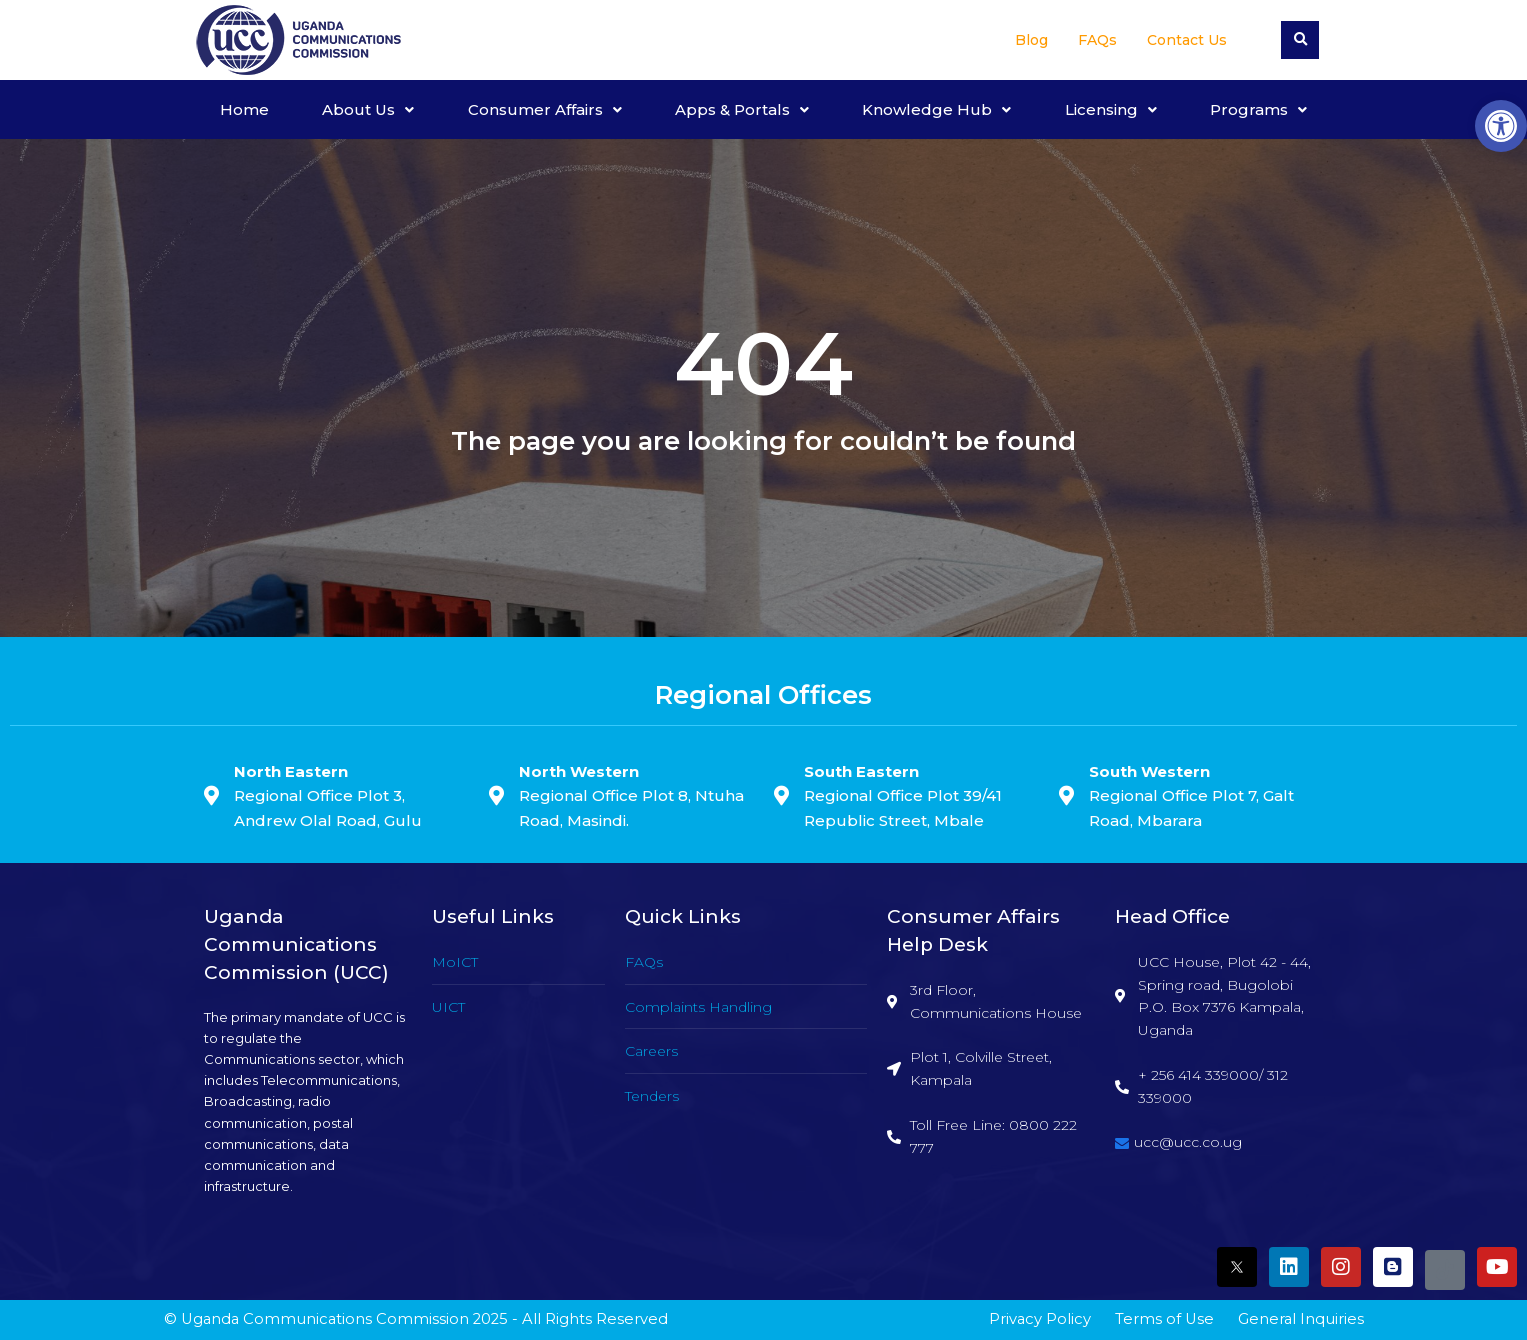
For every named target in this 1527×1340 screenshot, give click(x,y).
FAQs (1097, 40)
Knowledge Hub (936, 109)
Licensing (1111, 109)
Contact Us (1187, 40)
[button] (1501, 126)
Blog (1031, 40)
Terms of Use (1164, 1319)
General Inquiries (1301, 1319)
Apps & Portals (742, 109)
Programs (1258, 109)
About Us (368, 109)
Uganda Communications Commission (325, 1319)
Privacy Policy (1040, 1319)
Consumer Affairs (545, 109)
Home (244, 109)
